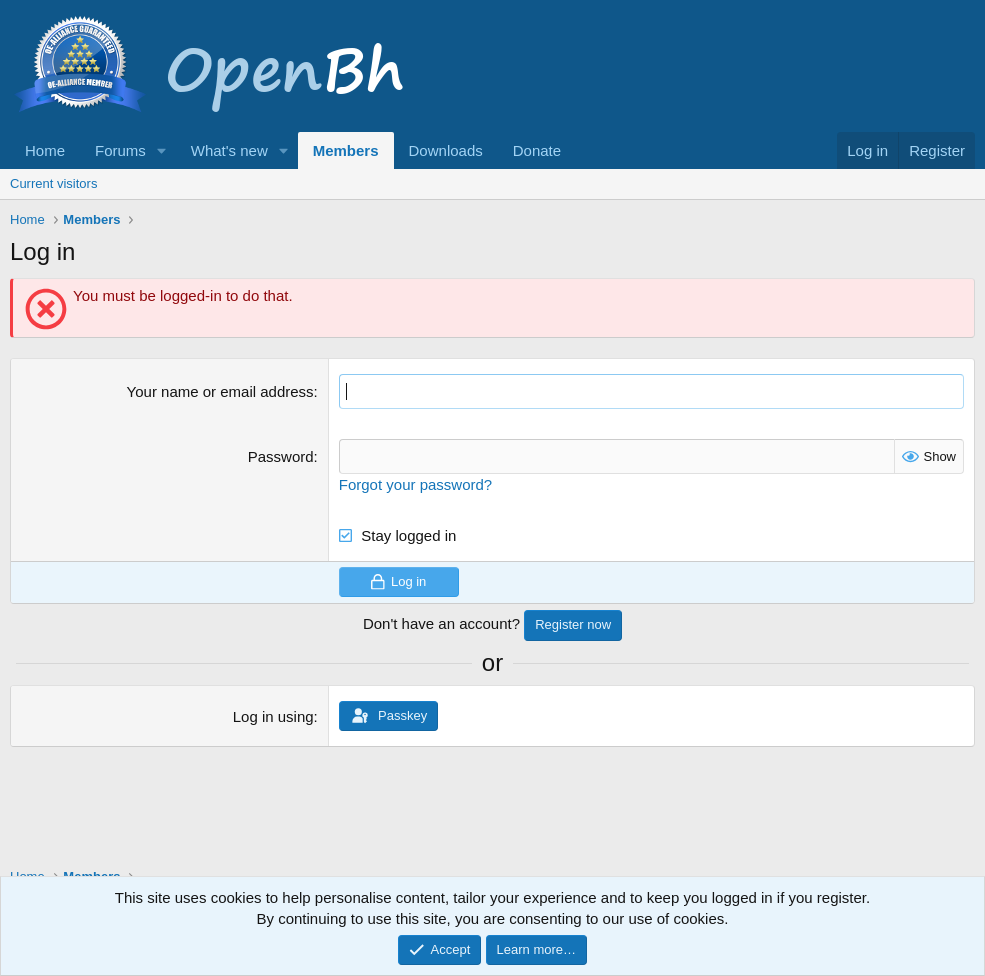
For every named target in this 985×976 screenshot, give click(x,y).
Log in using (273, 716)
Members (346, 150)
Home (45, 150)
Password (281, 456)
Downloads (446, 150)
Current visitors (53, 183)
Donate (537, 150)
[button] (162, 150)
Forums (120, 150)
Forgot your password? (415, 484)
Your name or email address (220, 391)
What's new (229, 150)
